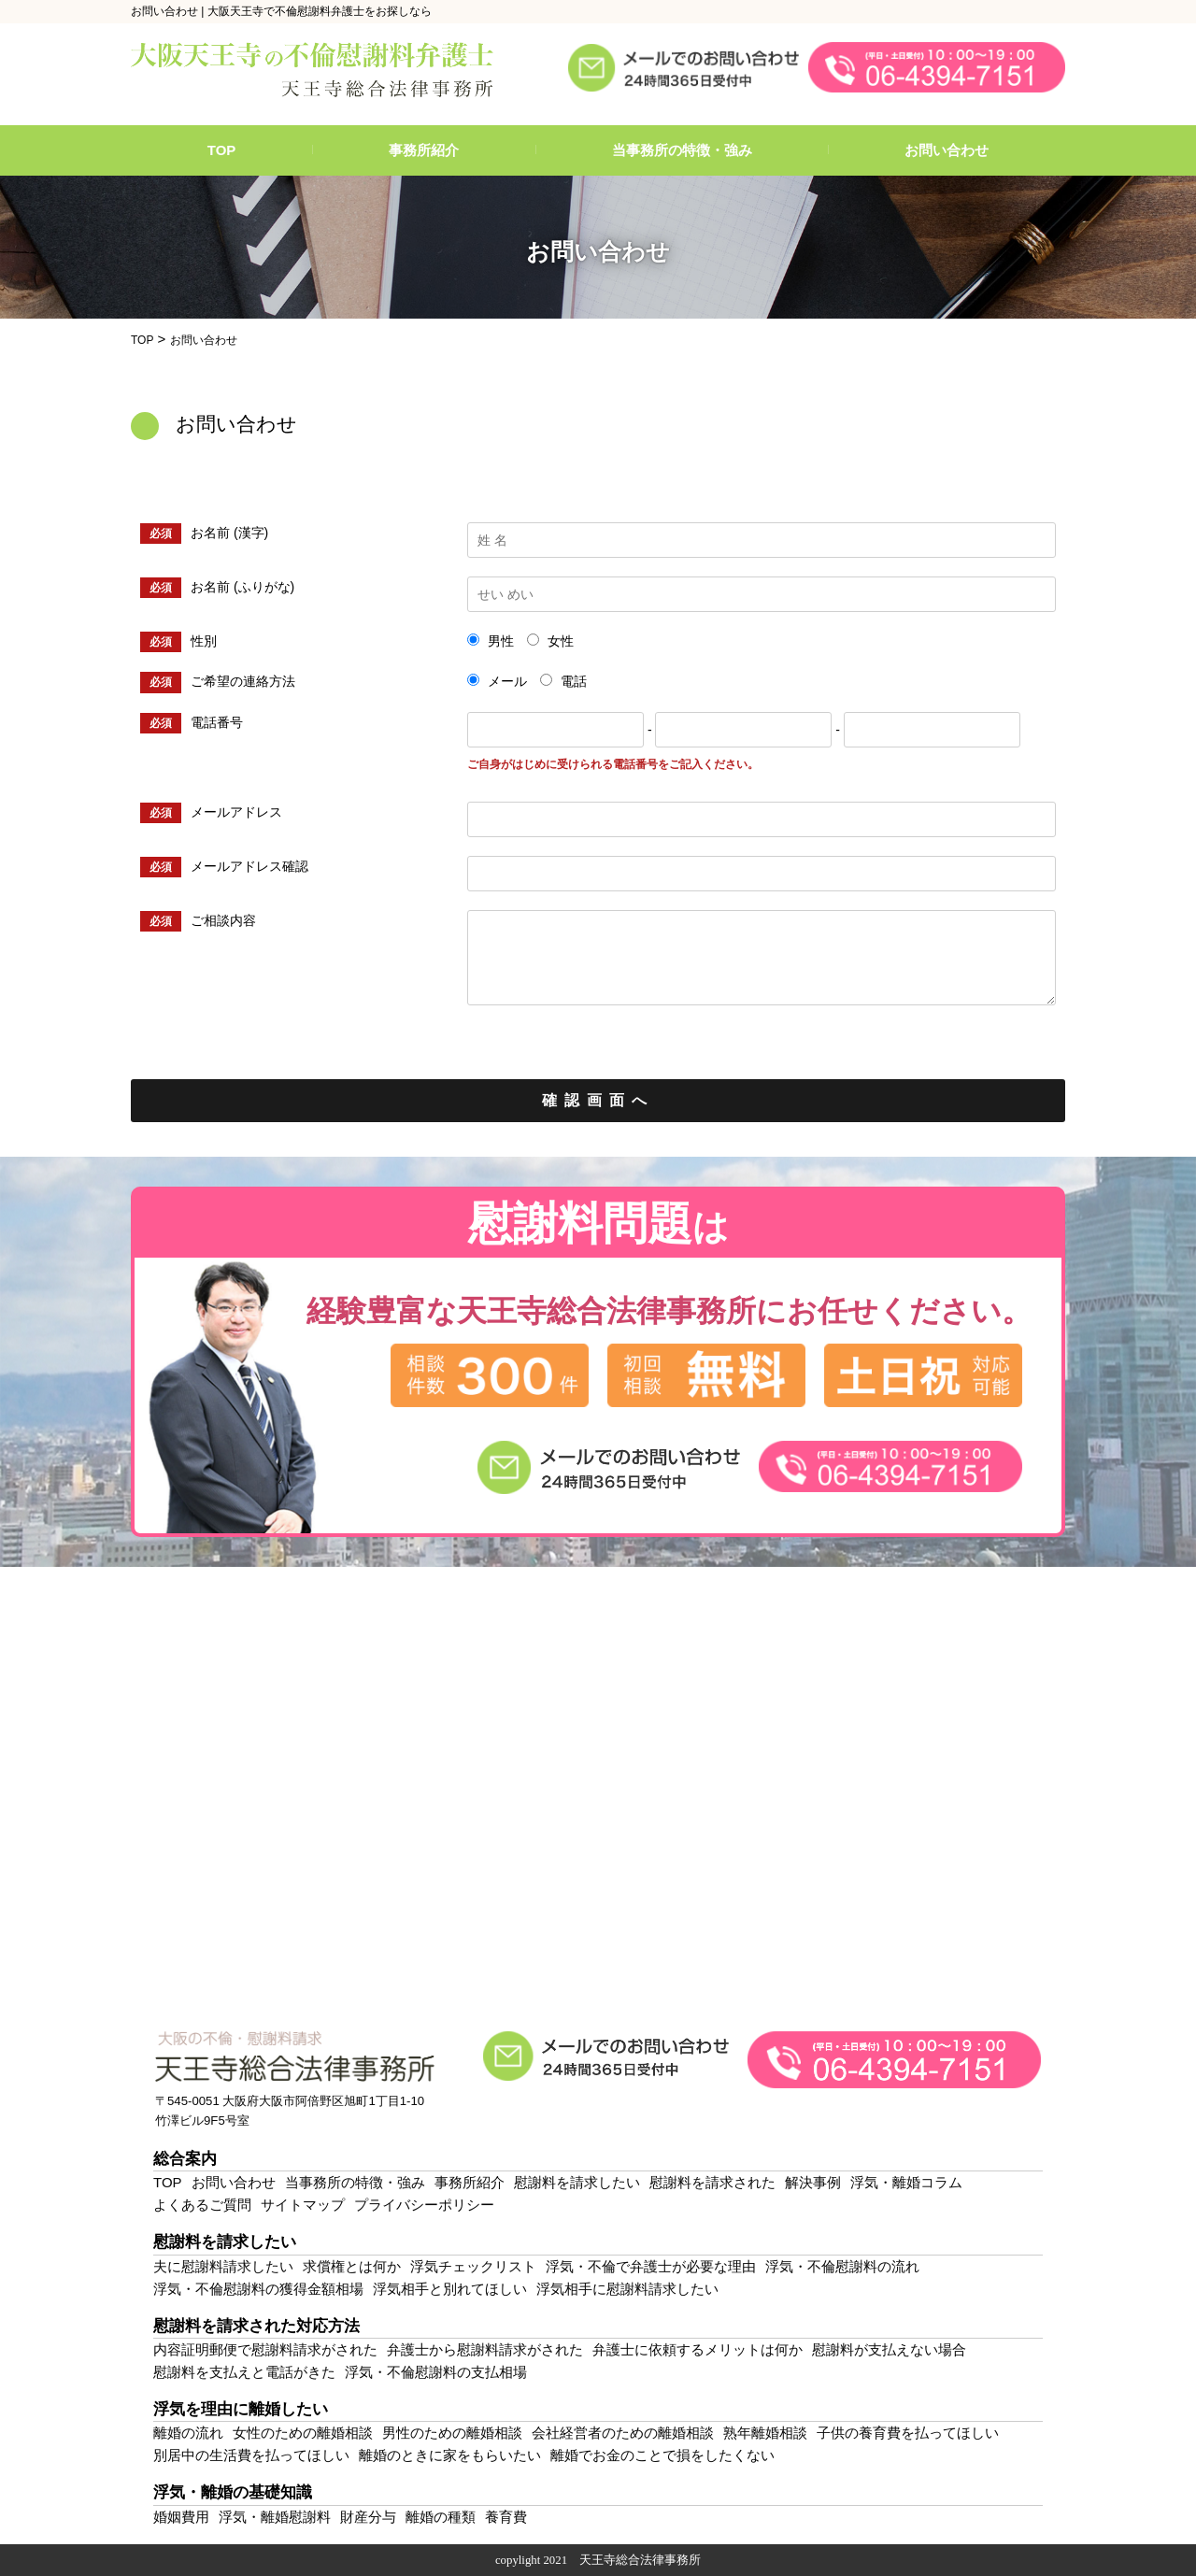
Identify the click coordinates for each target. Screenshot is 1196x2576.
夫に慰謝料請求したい (223, 2266)
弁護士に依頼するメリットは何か (697, 2349)
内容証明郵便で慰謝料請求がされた (265, 2349)
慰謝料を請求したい (577, 2182)
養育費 (506, 2517)
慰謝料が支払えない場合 (889, 2349)
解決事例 (813, 2182)
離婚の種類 (441, 2517)
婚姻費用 (181, 2517)
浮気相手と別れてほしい (450, 2289)
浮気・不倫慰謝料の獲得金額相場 (258, 2289)
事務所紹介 (424, 150)
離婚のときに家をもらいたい (450, 2455)
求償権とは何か (352, 2266)
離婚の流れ (188, 2433)
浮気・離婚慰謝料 (275, 2517)
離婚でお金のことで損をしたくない (662, 2455)
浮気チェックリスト (473, 2266)
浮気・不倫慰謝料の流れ (842, 2266)
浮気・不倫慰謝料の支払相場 (436, 2372)
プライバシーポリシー (424, 2205)
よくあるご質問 (202, 2205)
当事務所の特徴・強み (682, 150)
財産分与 (368, 2517)
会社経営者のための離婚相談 (623, 2433)
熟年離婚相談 (765, 2433)
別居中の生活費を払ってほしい (251, 2455)
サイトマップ (303, 2205)
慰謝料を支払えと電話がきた (244, 2372)
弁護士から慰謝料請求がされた (485, 2349)
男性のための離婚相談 (452, 2433)
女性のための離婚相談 (303, 2433)
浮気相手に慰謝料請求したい (627, 2289)
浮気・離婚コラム (906, 2182)
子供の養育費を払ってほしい (908, 2433)
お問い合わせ (946, 150)
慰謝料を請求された (712, 2182)
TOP (221, 150)
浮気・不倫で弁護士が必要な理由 (651, 2266)
